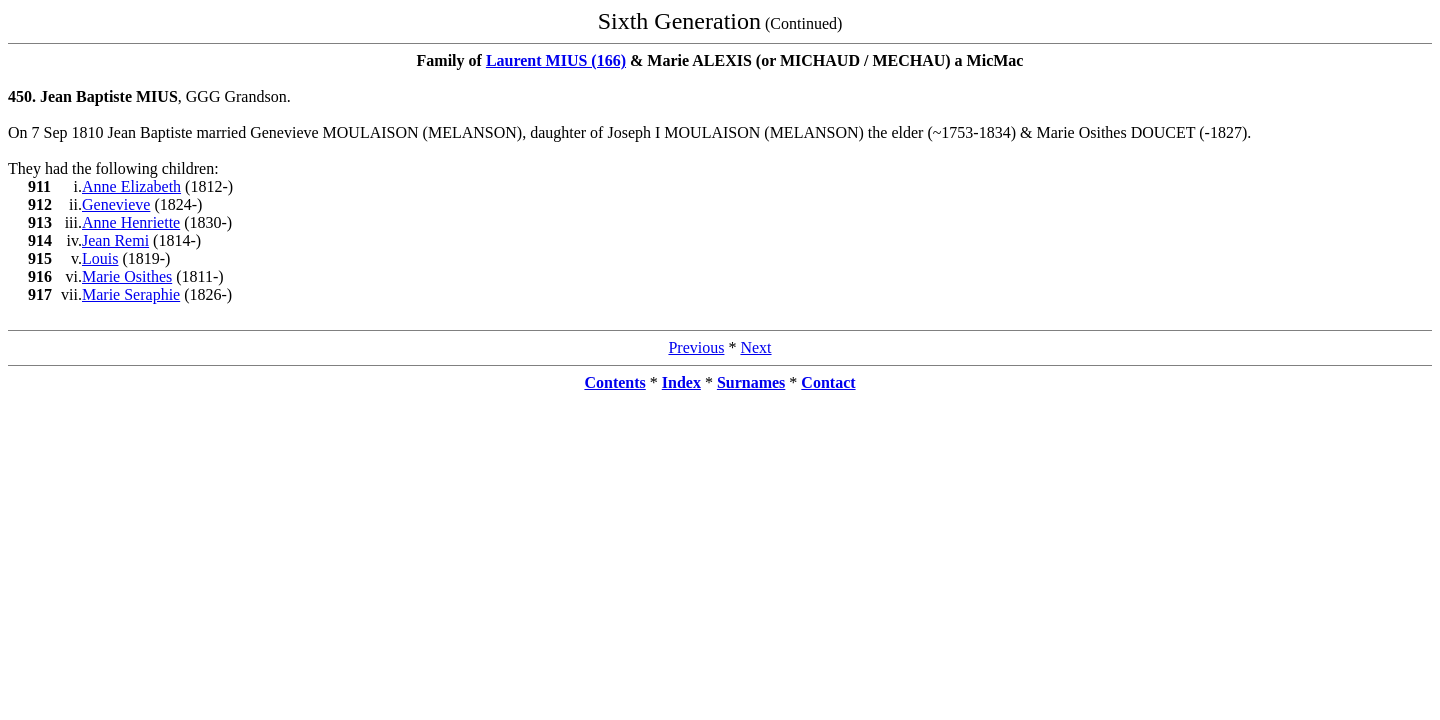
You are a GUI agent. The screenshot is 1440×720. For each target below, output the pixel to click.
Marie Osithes (127, 276)
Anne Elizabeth (131, 186)
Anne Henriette (131, 222)
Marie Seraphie (131, 294)
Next (755, 347)
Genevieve (116, 204)
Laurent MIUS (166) (556, 60)
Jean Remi (115, 240)
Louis (100, 258)
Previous (696, 347)
